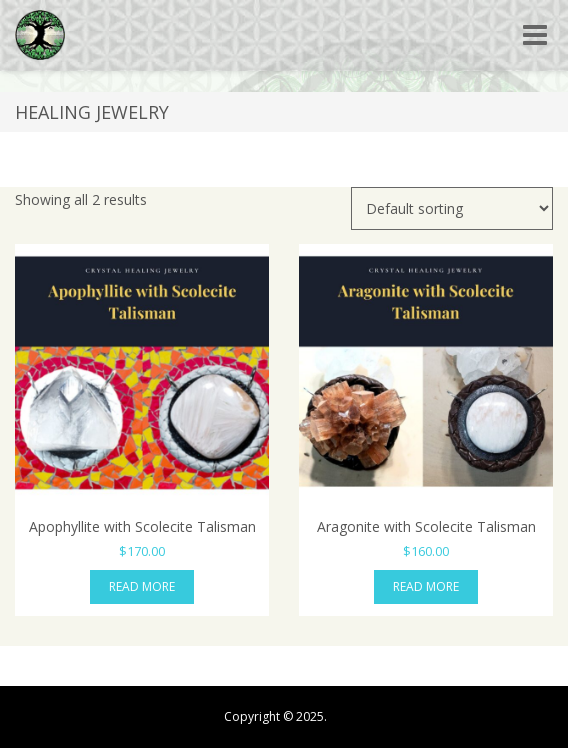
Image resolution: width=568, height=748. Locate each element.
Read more (142, 586)
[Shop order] (452, 208)
